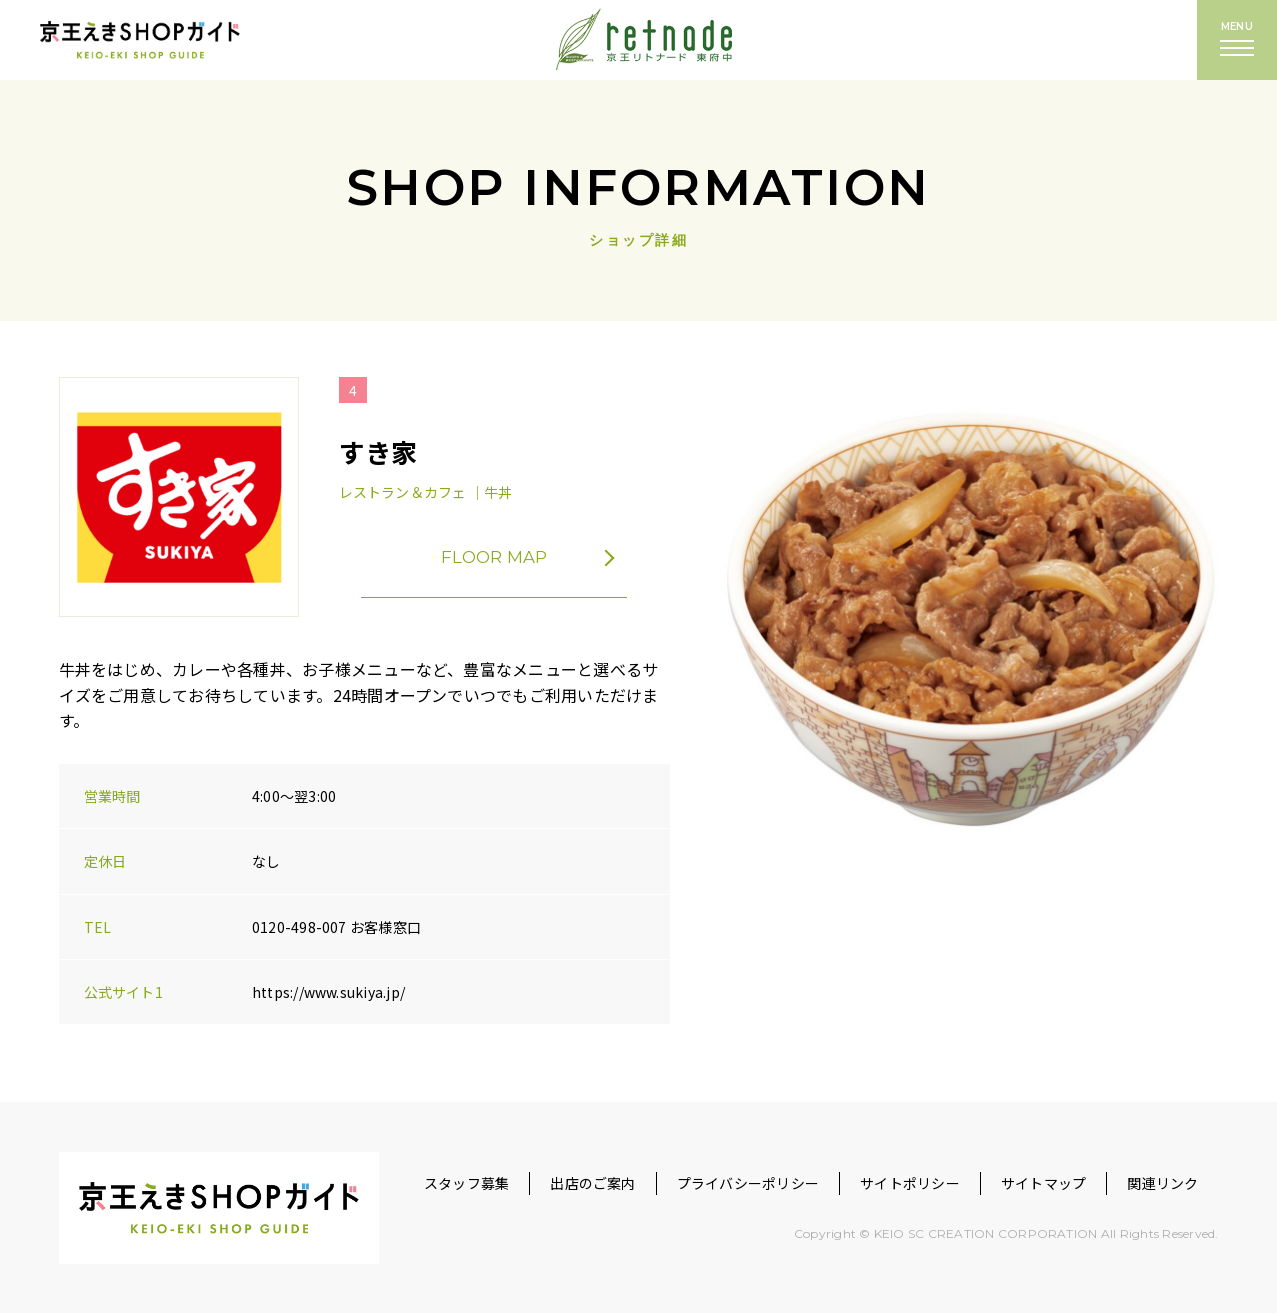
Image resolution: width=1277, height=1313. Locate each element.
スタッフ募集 (466, 1183)
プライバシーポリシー (748, 1183)
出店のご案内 (592, 1183)
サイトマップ (1043, 1183)
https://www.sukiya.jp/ (328, 992)
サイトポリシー (910, 1183)
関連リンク (1162, 1183)
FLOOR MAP (536, 558)
